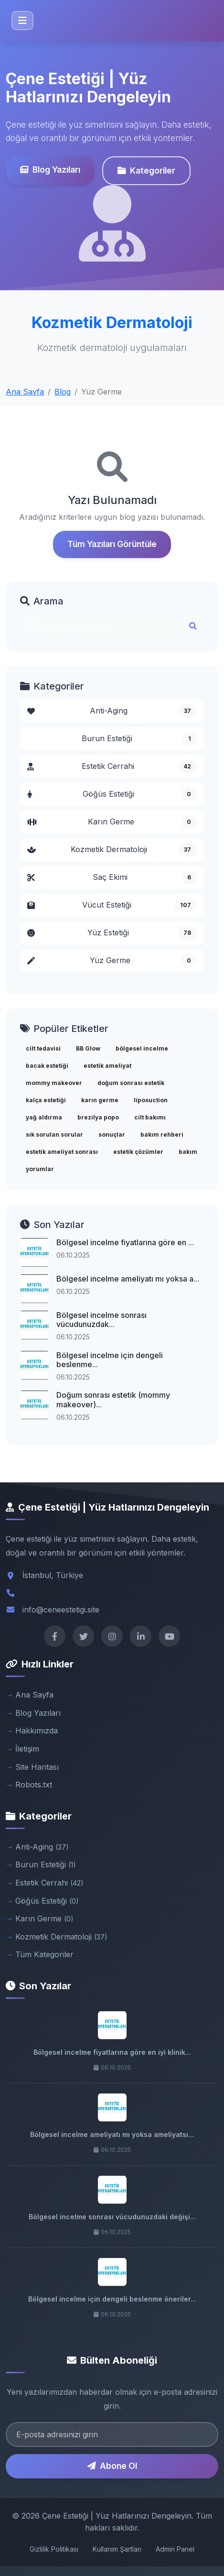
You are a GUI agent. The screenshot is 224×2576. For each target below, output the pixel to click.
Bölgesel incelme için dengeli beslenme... (109, 1359)
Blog (62, 391)
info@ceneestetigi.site (60, 1609)
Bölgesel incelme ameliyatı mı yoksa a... (127, 1278)
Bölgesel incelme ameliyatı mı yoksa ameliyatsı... (112, 2134)
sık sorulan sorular (54, 1134)
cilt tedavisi (43, 1048)
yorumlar (40, 1169)
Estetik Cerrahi (112, 766)
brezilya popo (98, 1117)
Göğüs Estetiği (112, 794)
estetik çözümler (138, 1151)
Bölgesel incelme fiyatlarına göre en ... (125, 1242)
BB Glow (88, 1048)
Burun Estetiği (139, 738)
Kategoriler (146, 170)
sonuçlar (111, 1134)
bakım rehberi (161, 1134)
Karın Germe (112, 822)
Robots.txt (33, 1784)
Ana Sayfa (25, 391)
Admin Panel (175, 2549)
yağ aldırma (44, 1117)
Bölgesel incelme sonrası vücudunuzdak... (101, 1319)
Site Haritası (37, 1767)
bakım (188, 1151)
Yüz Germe (112, 960)
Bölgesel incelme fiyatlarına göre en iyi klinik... (112, 2052)
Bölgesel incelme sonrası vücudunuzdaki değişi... (112, 2217)
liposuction (151, 1100)
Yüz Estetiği (112, 933)
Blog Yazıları (50, 169)
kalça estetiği (46, 1100)
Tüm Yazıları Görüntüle (112, 544)
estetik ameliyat (107, 1065)
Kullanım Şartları (117, 2549)
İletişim (27, 1749)
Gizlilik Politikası (54, 2549)
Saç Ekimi (112, 877)
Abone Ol (112, 2466)
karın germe (99, 1100)
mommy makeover (54, 1082)
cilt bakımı (150, 1117)
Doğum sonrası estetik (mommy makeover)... (113, 1399)
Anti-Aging (112, 711)
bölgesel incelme (142, 1048)
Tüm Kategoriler (44, 1954)
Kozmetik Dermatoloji (112, 849)
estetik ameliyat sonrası (62, 1151)
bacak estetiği (47, 1065)
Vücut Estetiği (112, 905)
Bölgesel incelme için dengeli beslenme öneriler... (112, 2299)
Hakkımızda (36, 1730)
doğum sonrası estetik (130, 1082)
